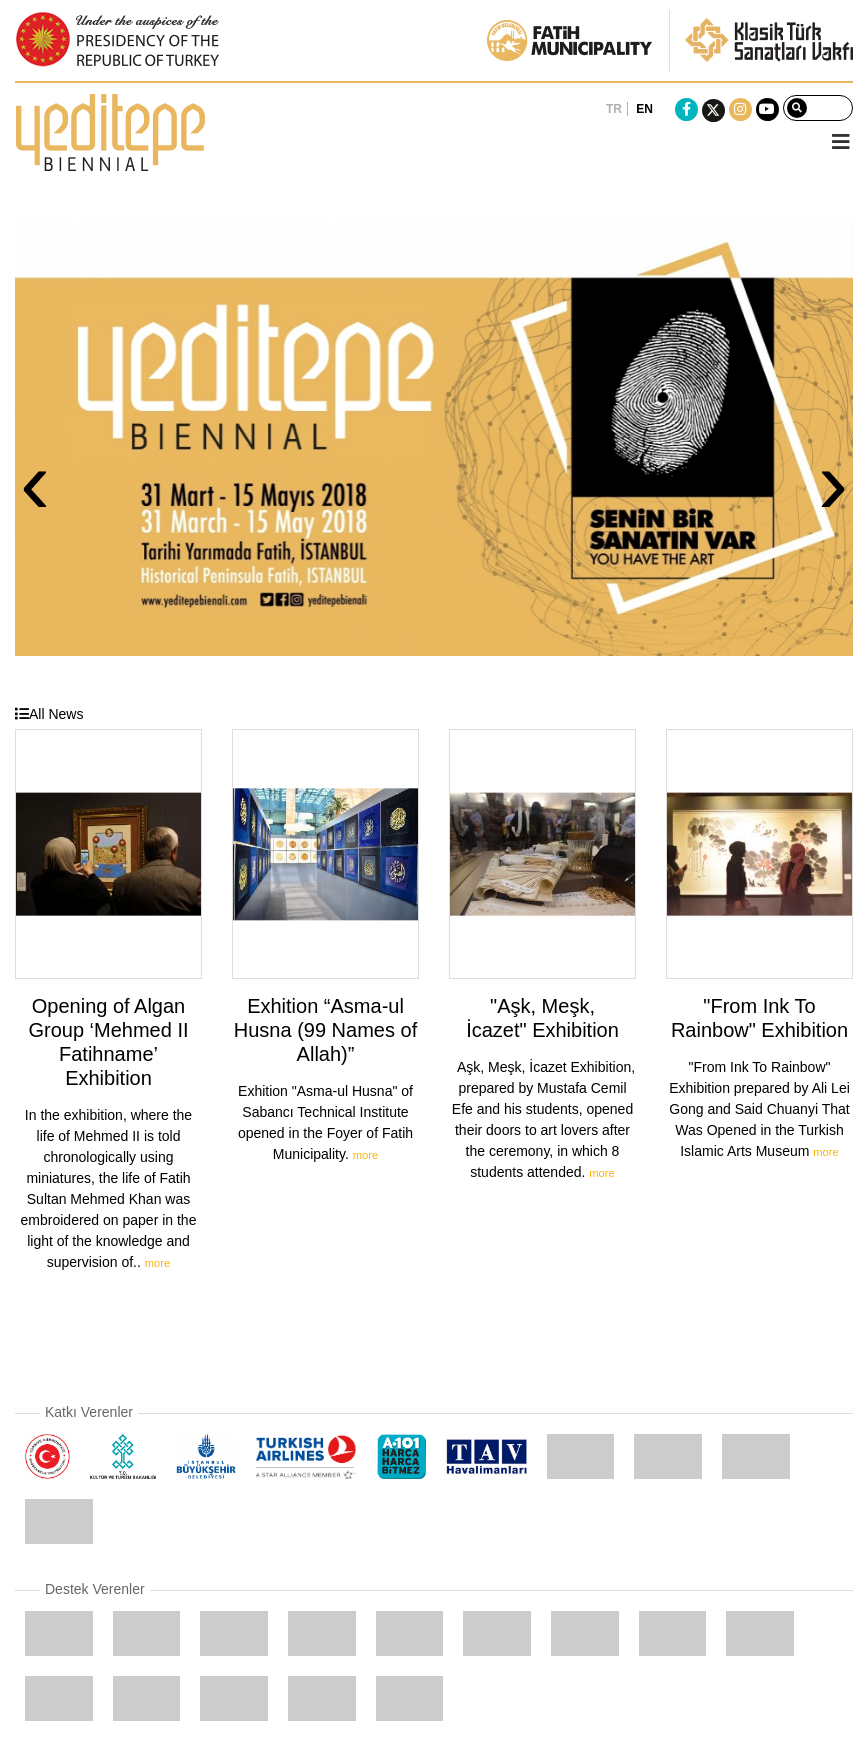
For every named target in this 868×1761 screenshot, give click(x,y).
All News (49, 714)
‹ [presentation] (35, 482)
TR (614, 109)
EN (644, 109)
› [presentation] (833, 482)
